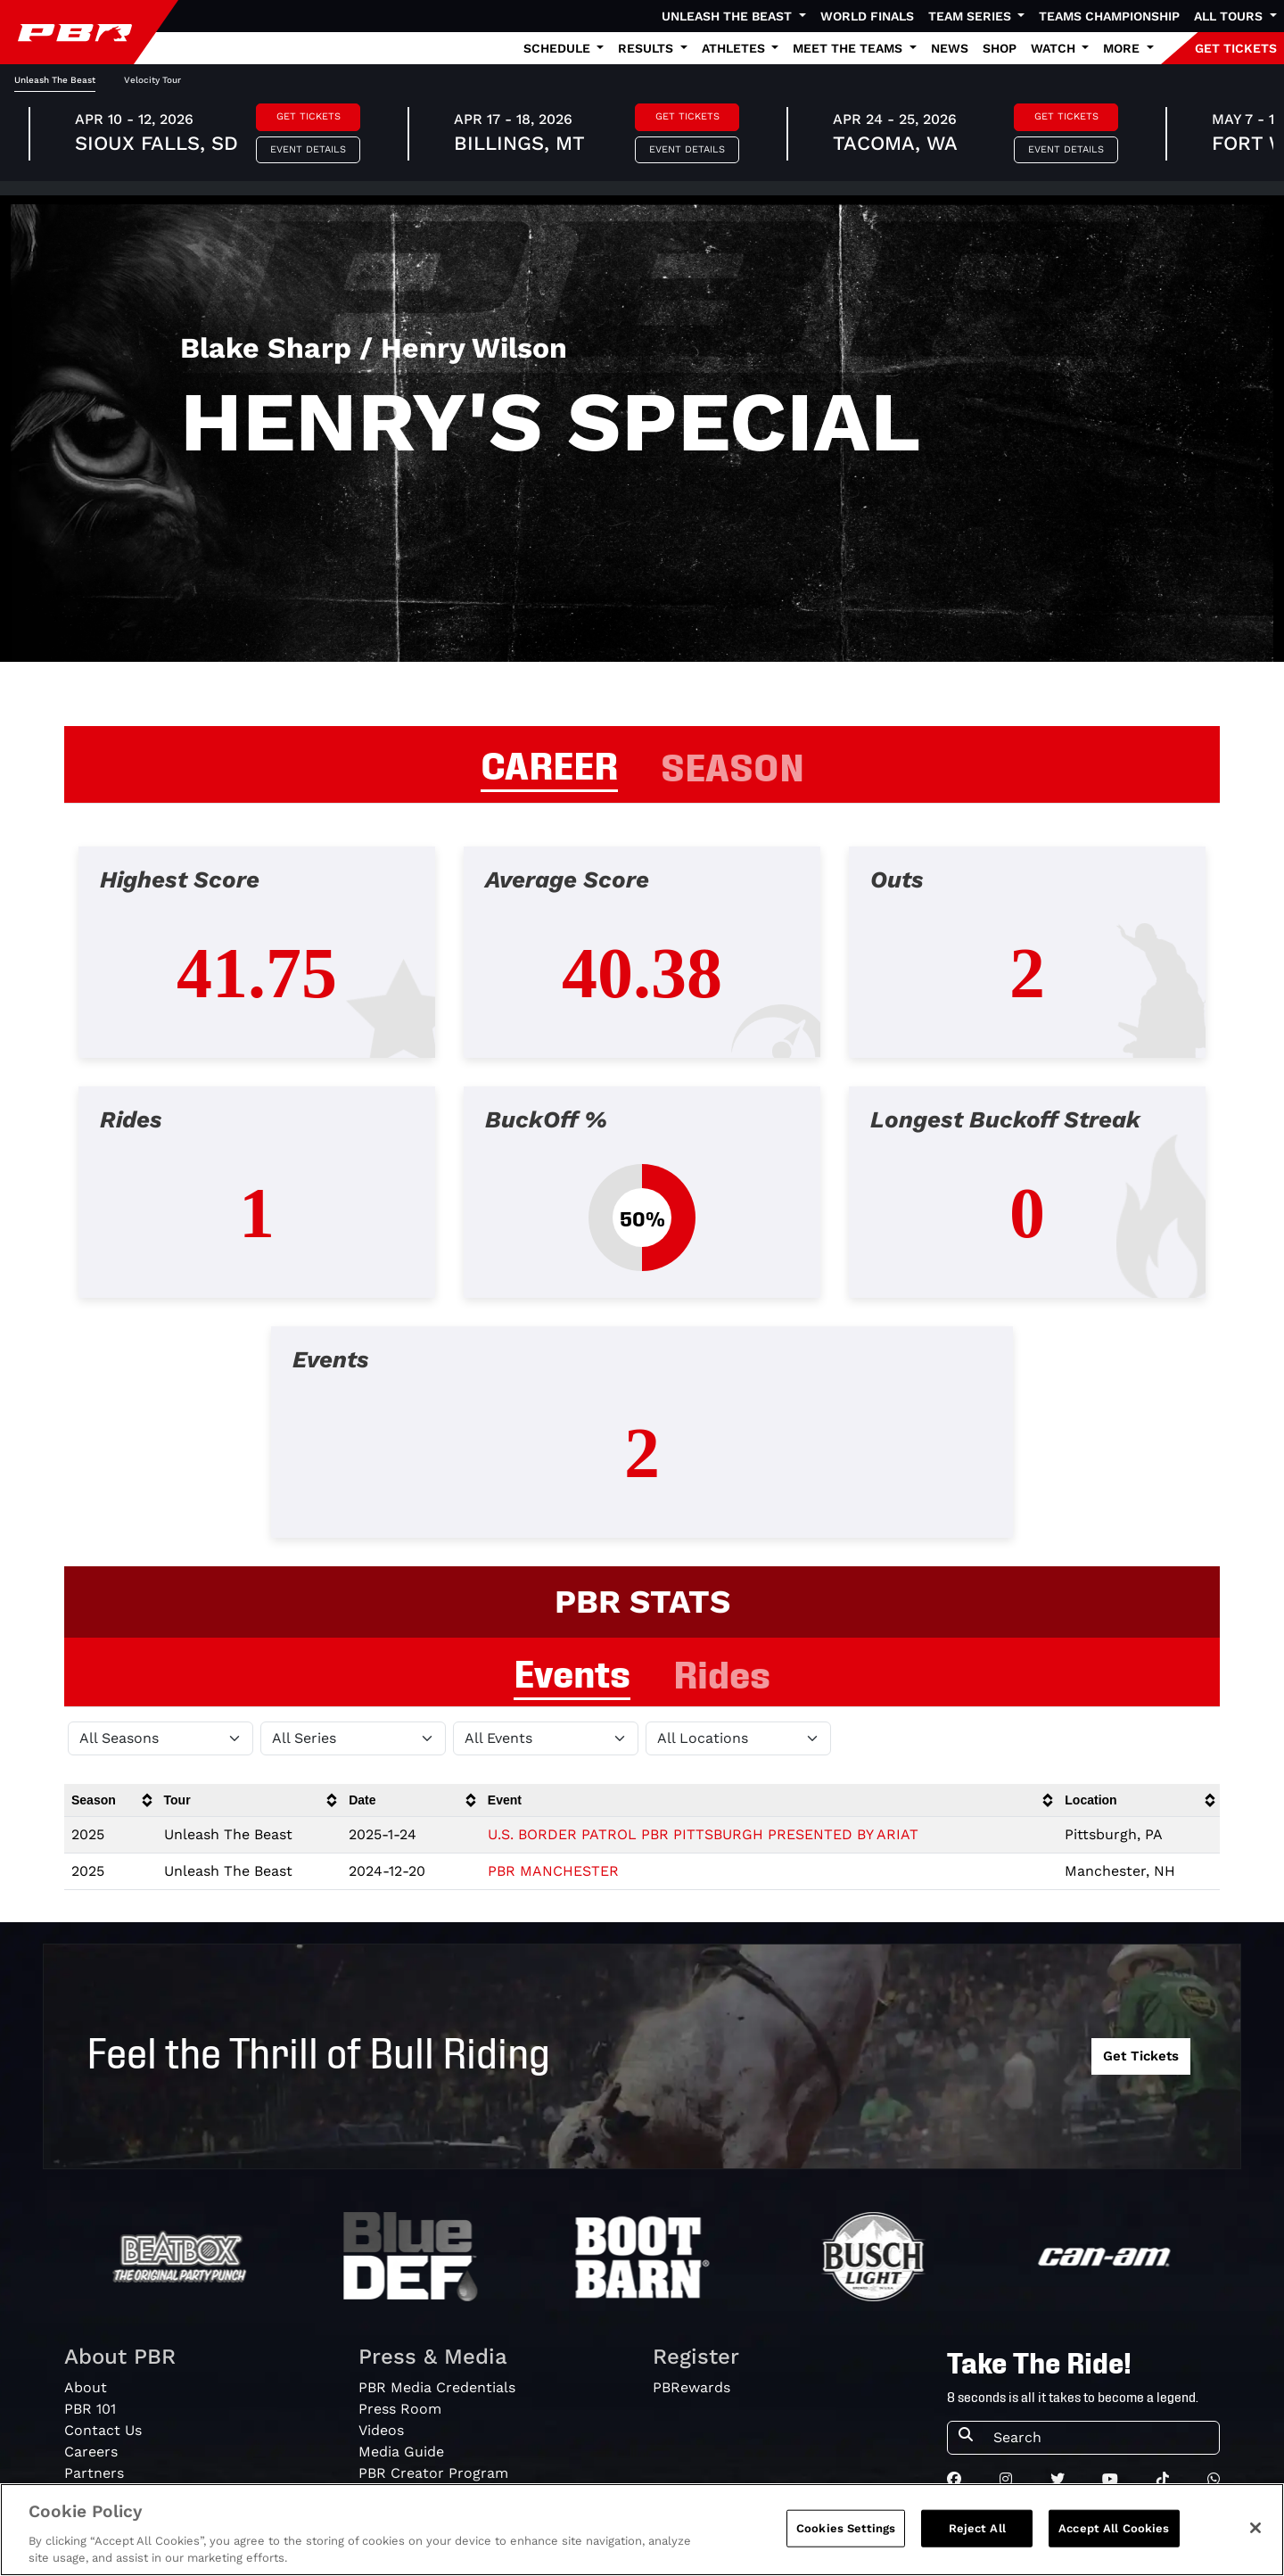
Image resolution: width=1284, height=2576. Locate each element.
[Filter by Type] (545, 1738)
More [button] (1123, 48)
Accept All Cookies (1113, 2528)
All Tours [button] (1230, 16)
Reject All (977, 2528)
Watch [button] (1055, 48)
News (949, 48)
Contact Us (103, 2430)
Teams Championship (1109, 16)
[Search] (1101, 2438)
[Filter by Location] (738, 1738)
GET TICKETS (1236, 48)
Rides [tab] (721, 1671)
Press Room (399, 2408)
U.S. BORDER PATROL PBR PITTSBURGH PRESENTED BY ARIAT (703, 1834)
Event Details (308, 149)
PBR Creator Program (433, 2473)
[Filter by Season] (160, 1738)
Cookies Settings (845, 2528)
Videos (381, 2430)
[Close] (1255, 2527)
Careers (91, 2451)
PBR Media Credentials (436, 2387)
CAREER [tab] (549, 762)
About (85, 2387)
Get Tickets (308, 116)
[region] (642, 2529)
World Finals (867, 16)
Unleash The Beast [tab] (54, 80)
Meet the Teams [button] (849, 48)
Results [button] (647, 48)
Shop (1000, 48)
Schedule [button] (558, 48)
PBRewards (691, 2387)
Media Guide (401, 2451)
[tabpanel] (642, 1206)
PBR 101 (90, 2408)
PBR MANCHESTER (553, 1870)
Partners (94, 2473)
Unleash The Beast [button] (728, 16)
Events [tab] (572, 1670)
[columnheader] (110, 1800)
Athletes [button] (735, 48)
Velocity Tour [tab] (152, 80)
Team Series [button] (971, 16)
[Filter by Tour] (353, 1738)
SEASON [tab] (732, 764)
